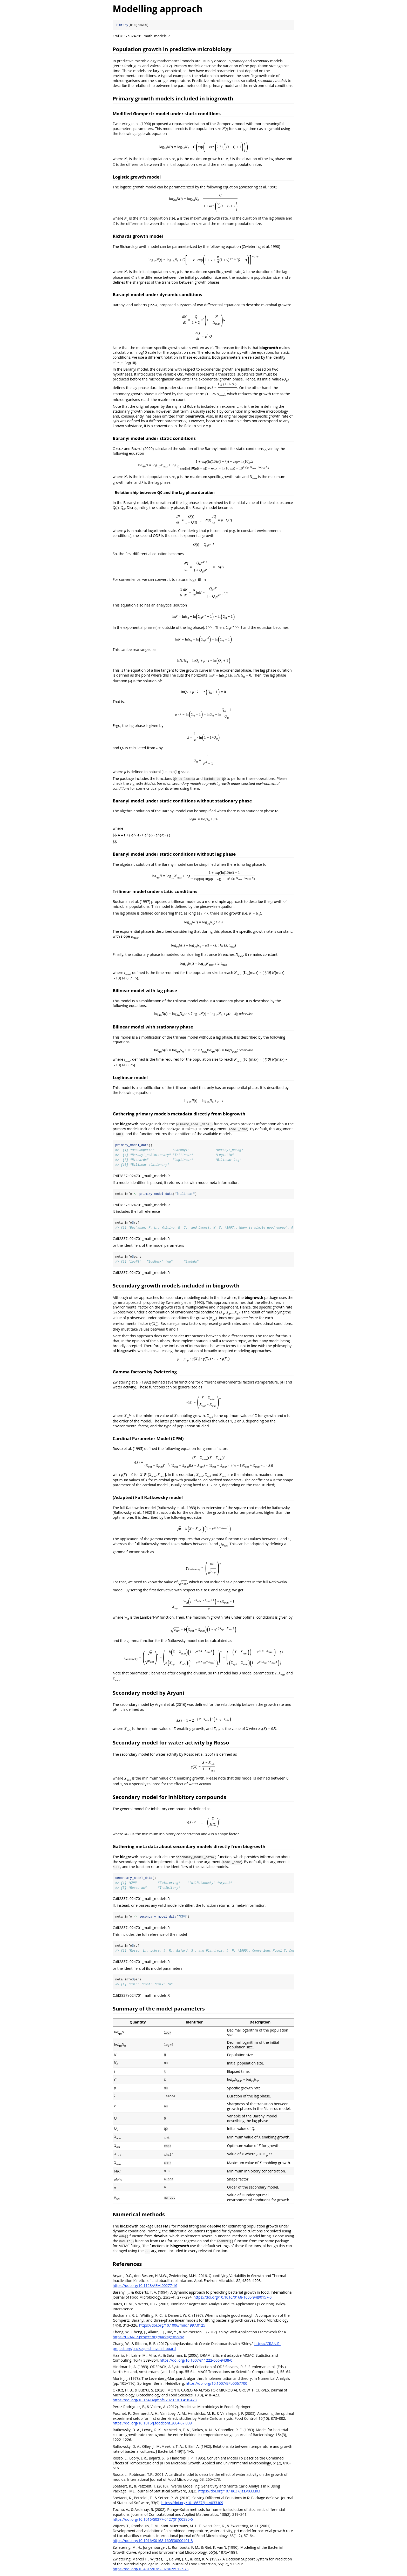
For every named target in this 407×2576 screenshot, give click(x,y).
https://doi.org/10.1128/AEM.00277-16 (145, 2286)
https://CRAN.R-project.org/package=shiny (148, 2337)
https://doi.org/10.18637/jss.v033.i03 (229, 2491)
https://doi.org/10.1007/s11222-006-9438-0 (196, 2361)
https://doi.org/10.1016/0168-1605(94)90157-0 (232, 2297)
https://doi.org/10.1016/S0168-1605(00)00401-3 (153, 2541)
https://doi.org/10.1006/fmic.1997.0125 (172, 2326)
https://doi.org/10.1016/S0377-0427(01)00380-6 (153, 2520)
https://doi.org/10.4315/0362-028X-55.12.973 (150, 2569)
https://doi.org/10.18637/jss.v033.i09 (192, 2503)
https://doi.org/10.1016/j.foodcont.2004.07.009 (152, 2424)
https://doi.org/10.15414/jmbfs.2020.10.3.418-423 (154, 2400)
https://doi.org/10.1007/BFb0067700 (216, 2384)
